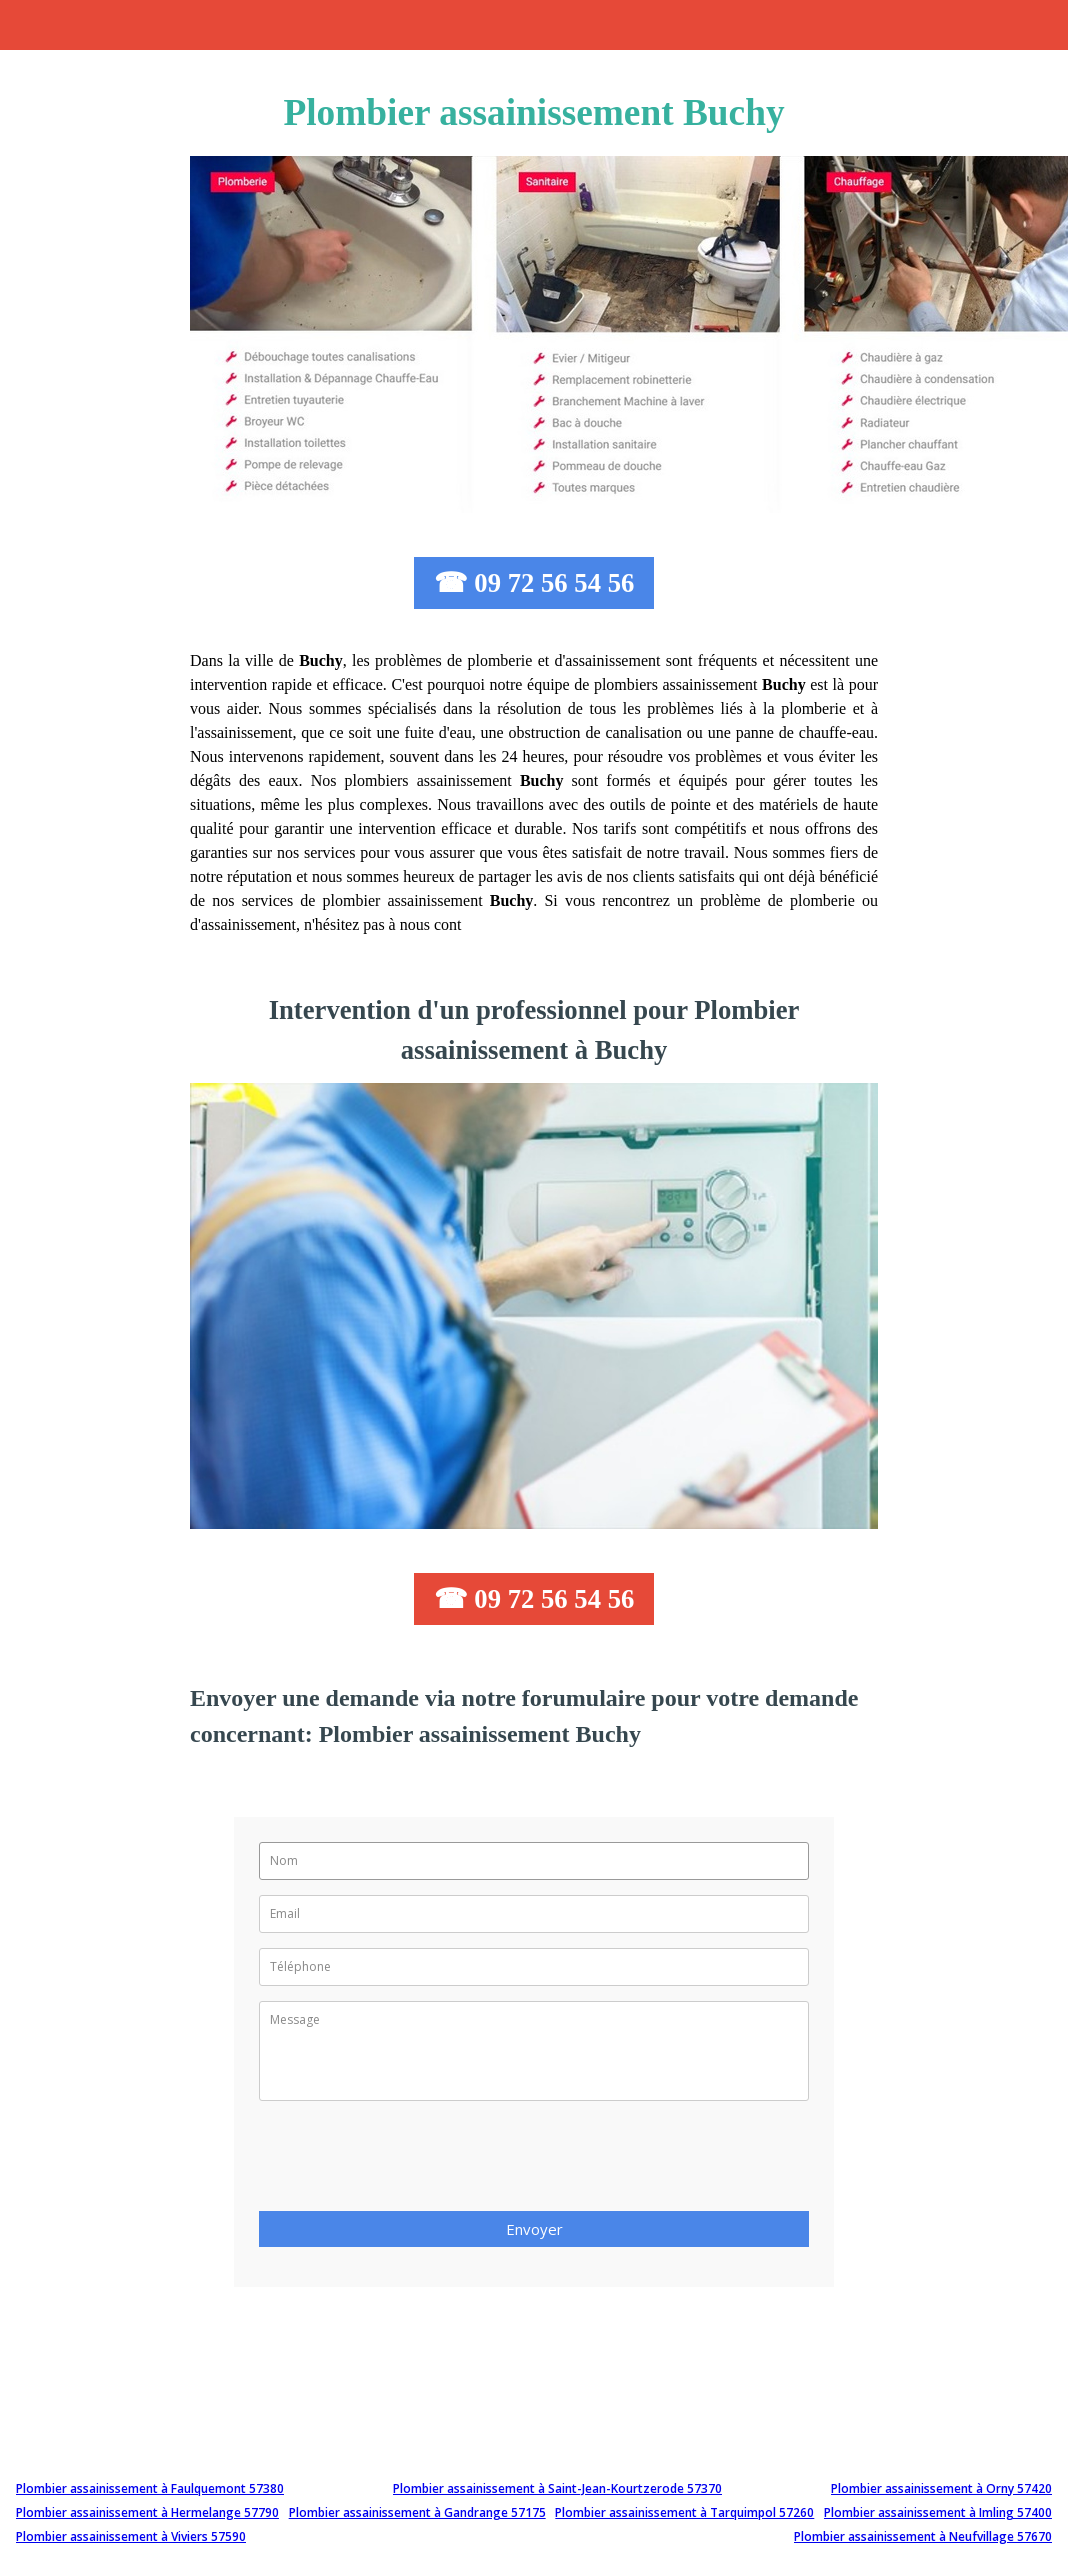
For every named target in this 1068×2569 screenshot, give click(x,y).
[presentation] (411, 2162)
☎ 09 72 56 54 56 (534, 583)
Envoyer (534, 2229)
